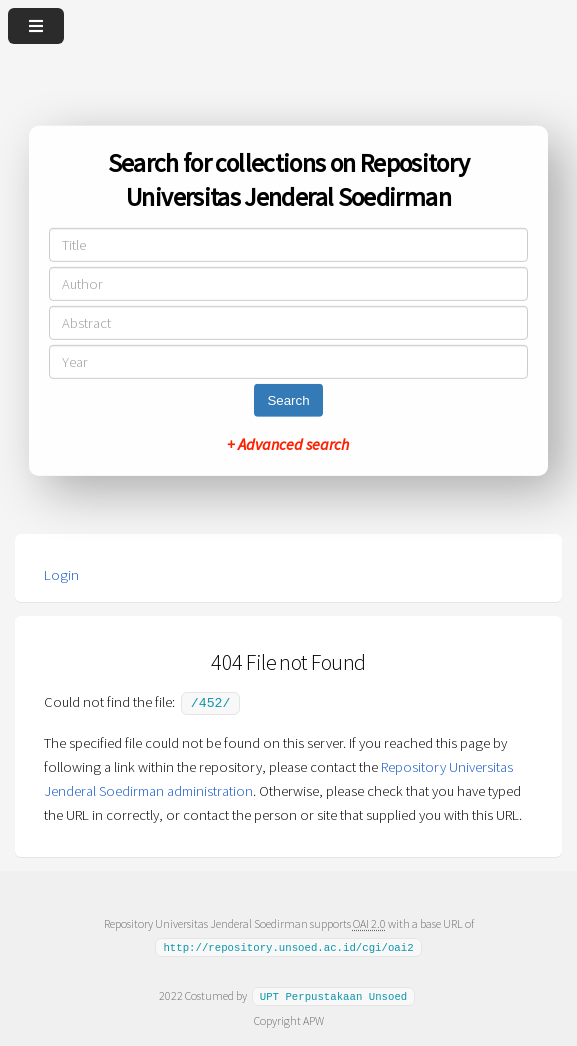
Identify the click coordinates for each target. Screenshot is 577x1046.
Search (288, 400)
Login (61, 575)
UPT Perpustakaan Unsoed (334, 994)
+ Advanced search (288, 444)
